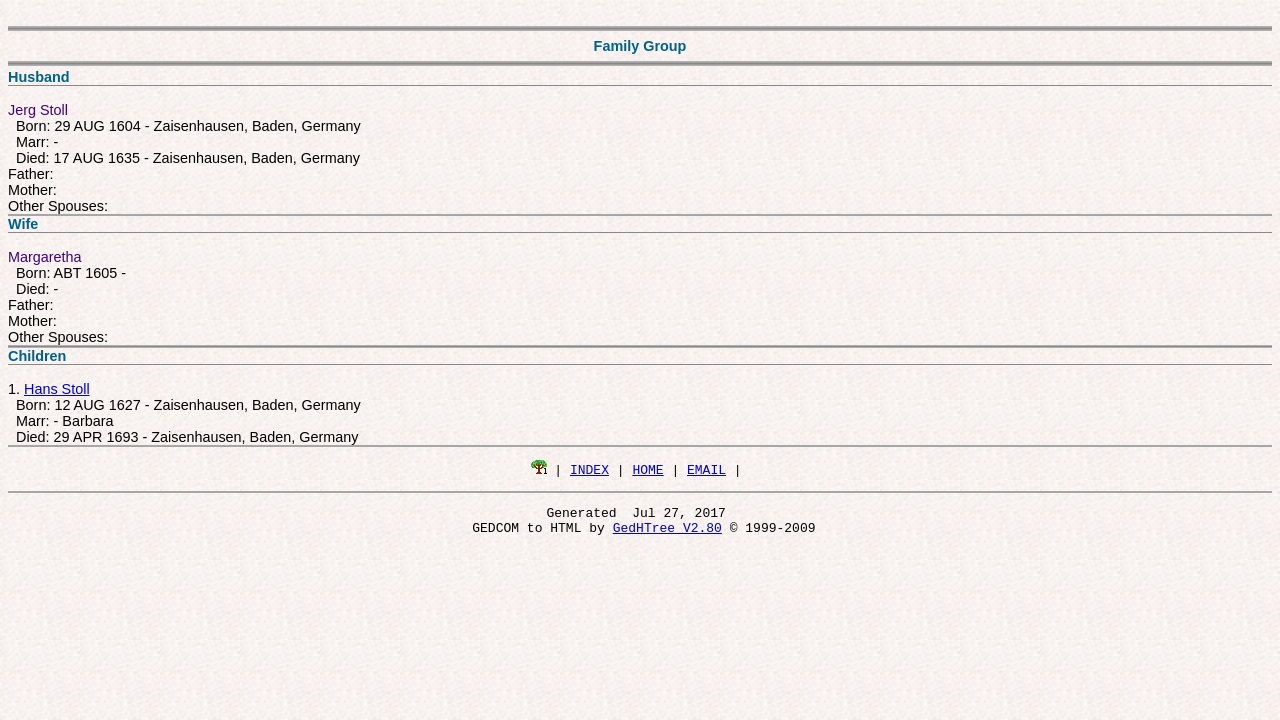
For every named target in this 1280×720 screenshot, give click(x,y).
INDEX (589, 469)
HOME (647, 469)
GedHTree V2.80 (667, 533)
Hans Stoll (57, 389)
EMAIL (706, 469)
